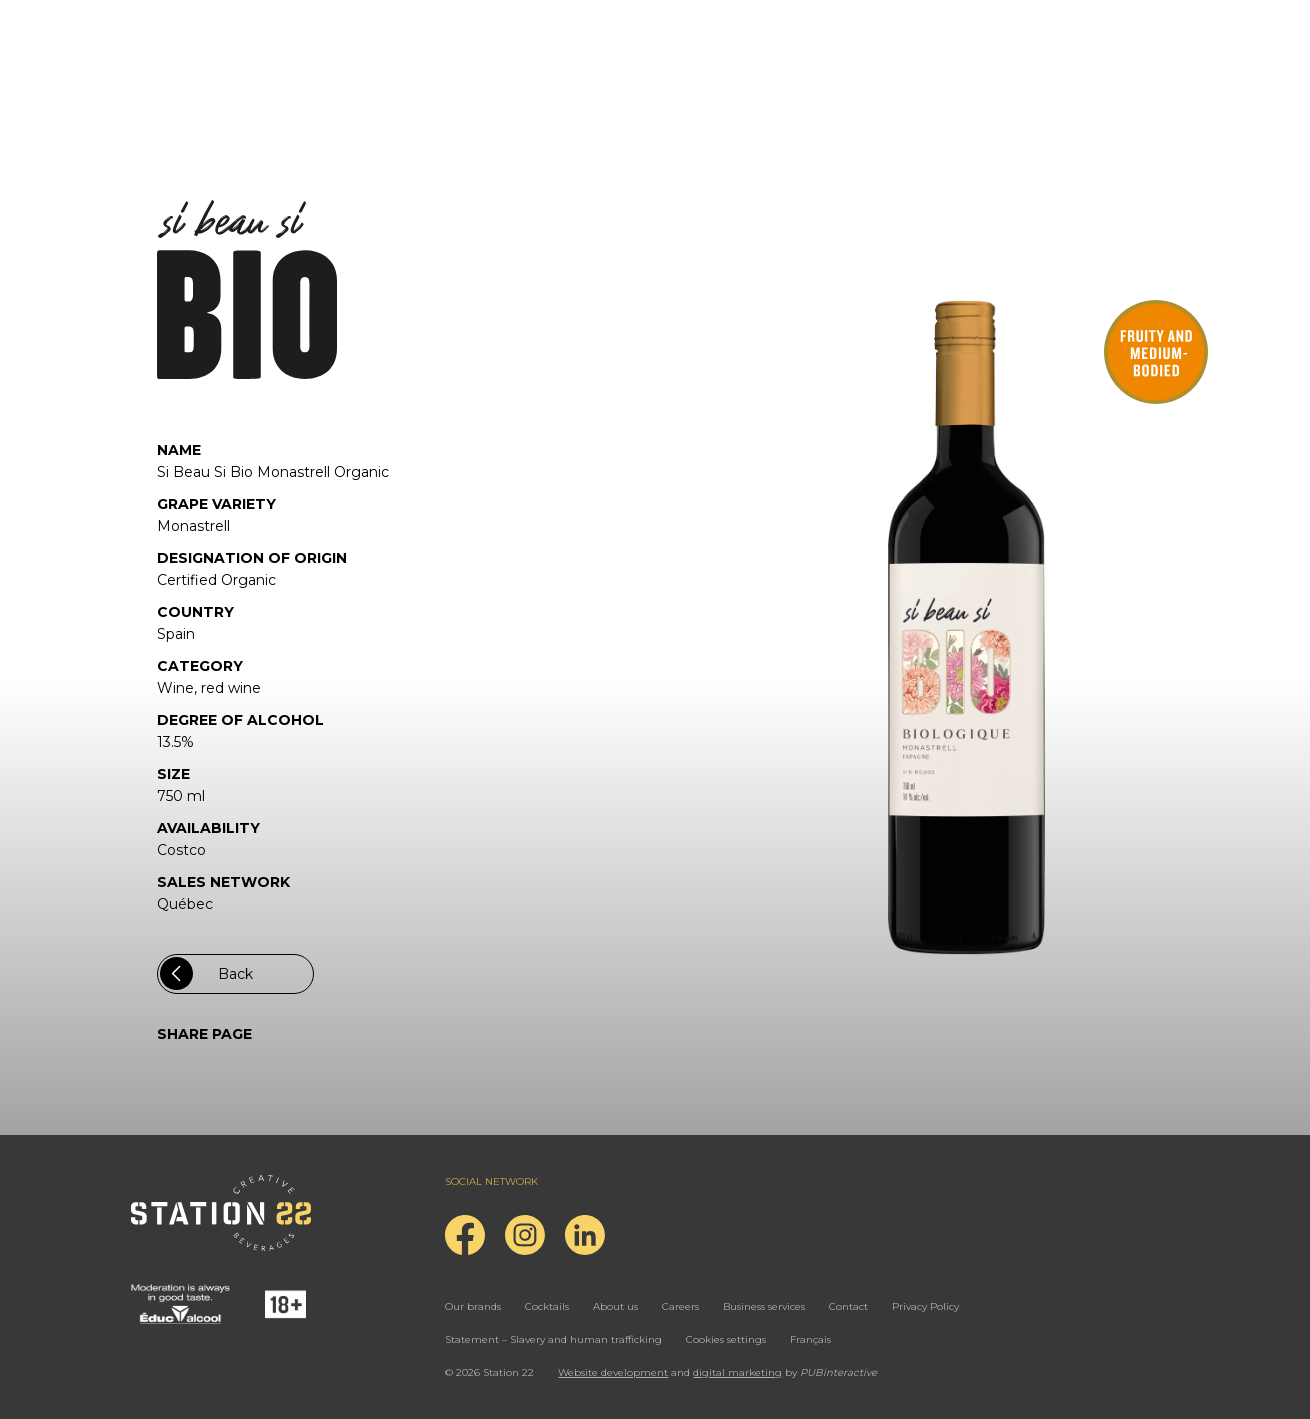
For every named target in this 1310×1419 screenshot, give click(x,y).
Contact (848, 1306)
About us (615, 1306)
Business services (764, 1306)
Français (810, 1339)
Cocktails (547, 1306)
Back (206, 973)
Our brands (473, 1306)
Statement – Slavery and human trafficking (553, 1339)
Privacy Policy (925, 1306)
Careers (680, 1306)
